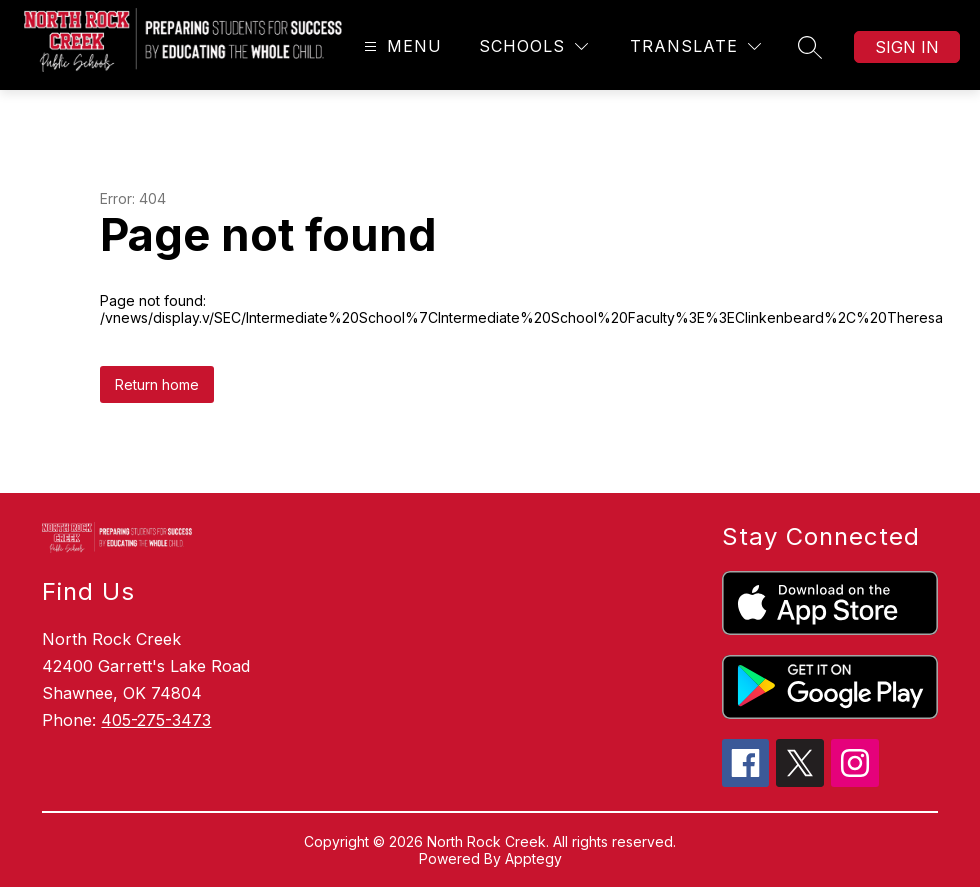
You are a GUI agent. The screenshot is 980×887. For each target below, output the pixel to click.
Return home (157, 384)
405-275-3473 (156, 720)
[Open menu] (400, 46)
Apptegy (533, 858)
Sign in (907, 47)
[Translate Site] (695, 46)
